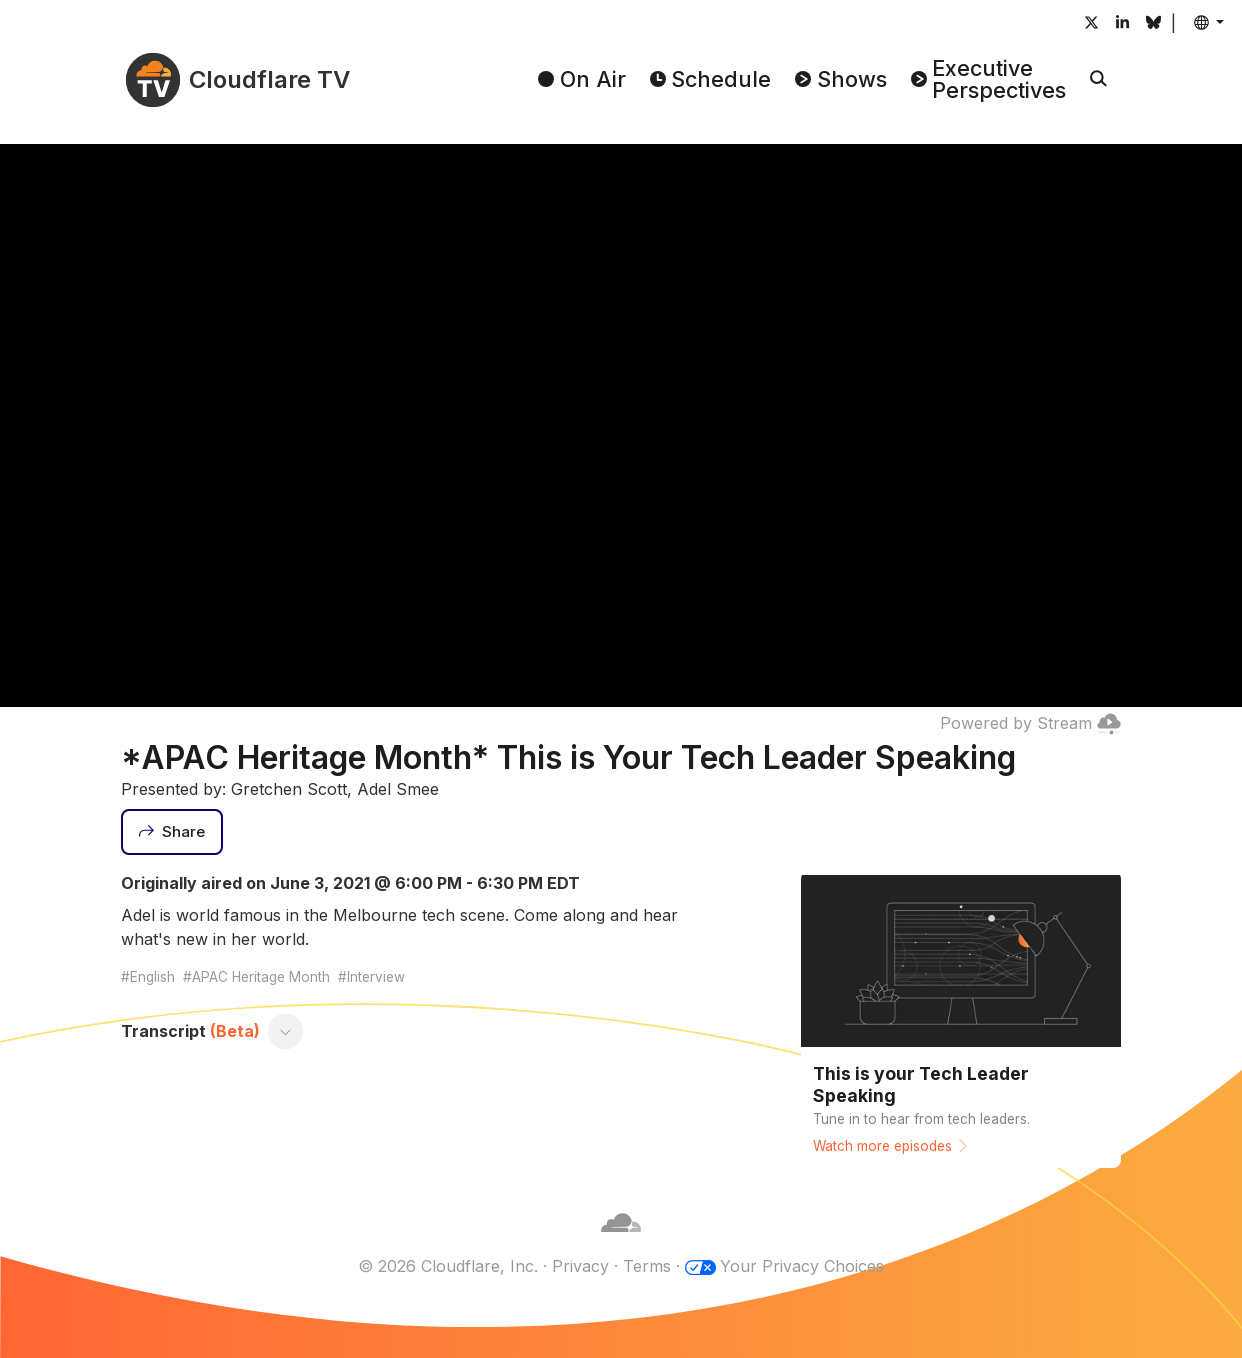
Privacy (580, 1266)
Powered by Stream (1030, 723)
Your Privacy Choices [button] (802, 1266)
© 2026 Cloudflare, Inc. (448, 1266)
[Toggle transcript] (286, 1031)
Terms (647, 1266)
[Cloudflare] (621, 1242)
